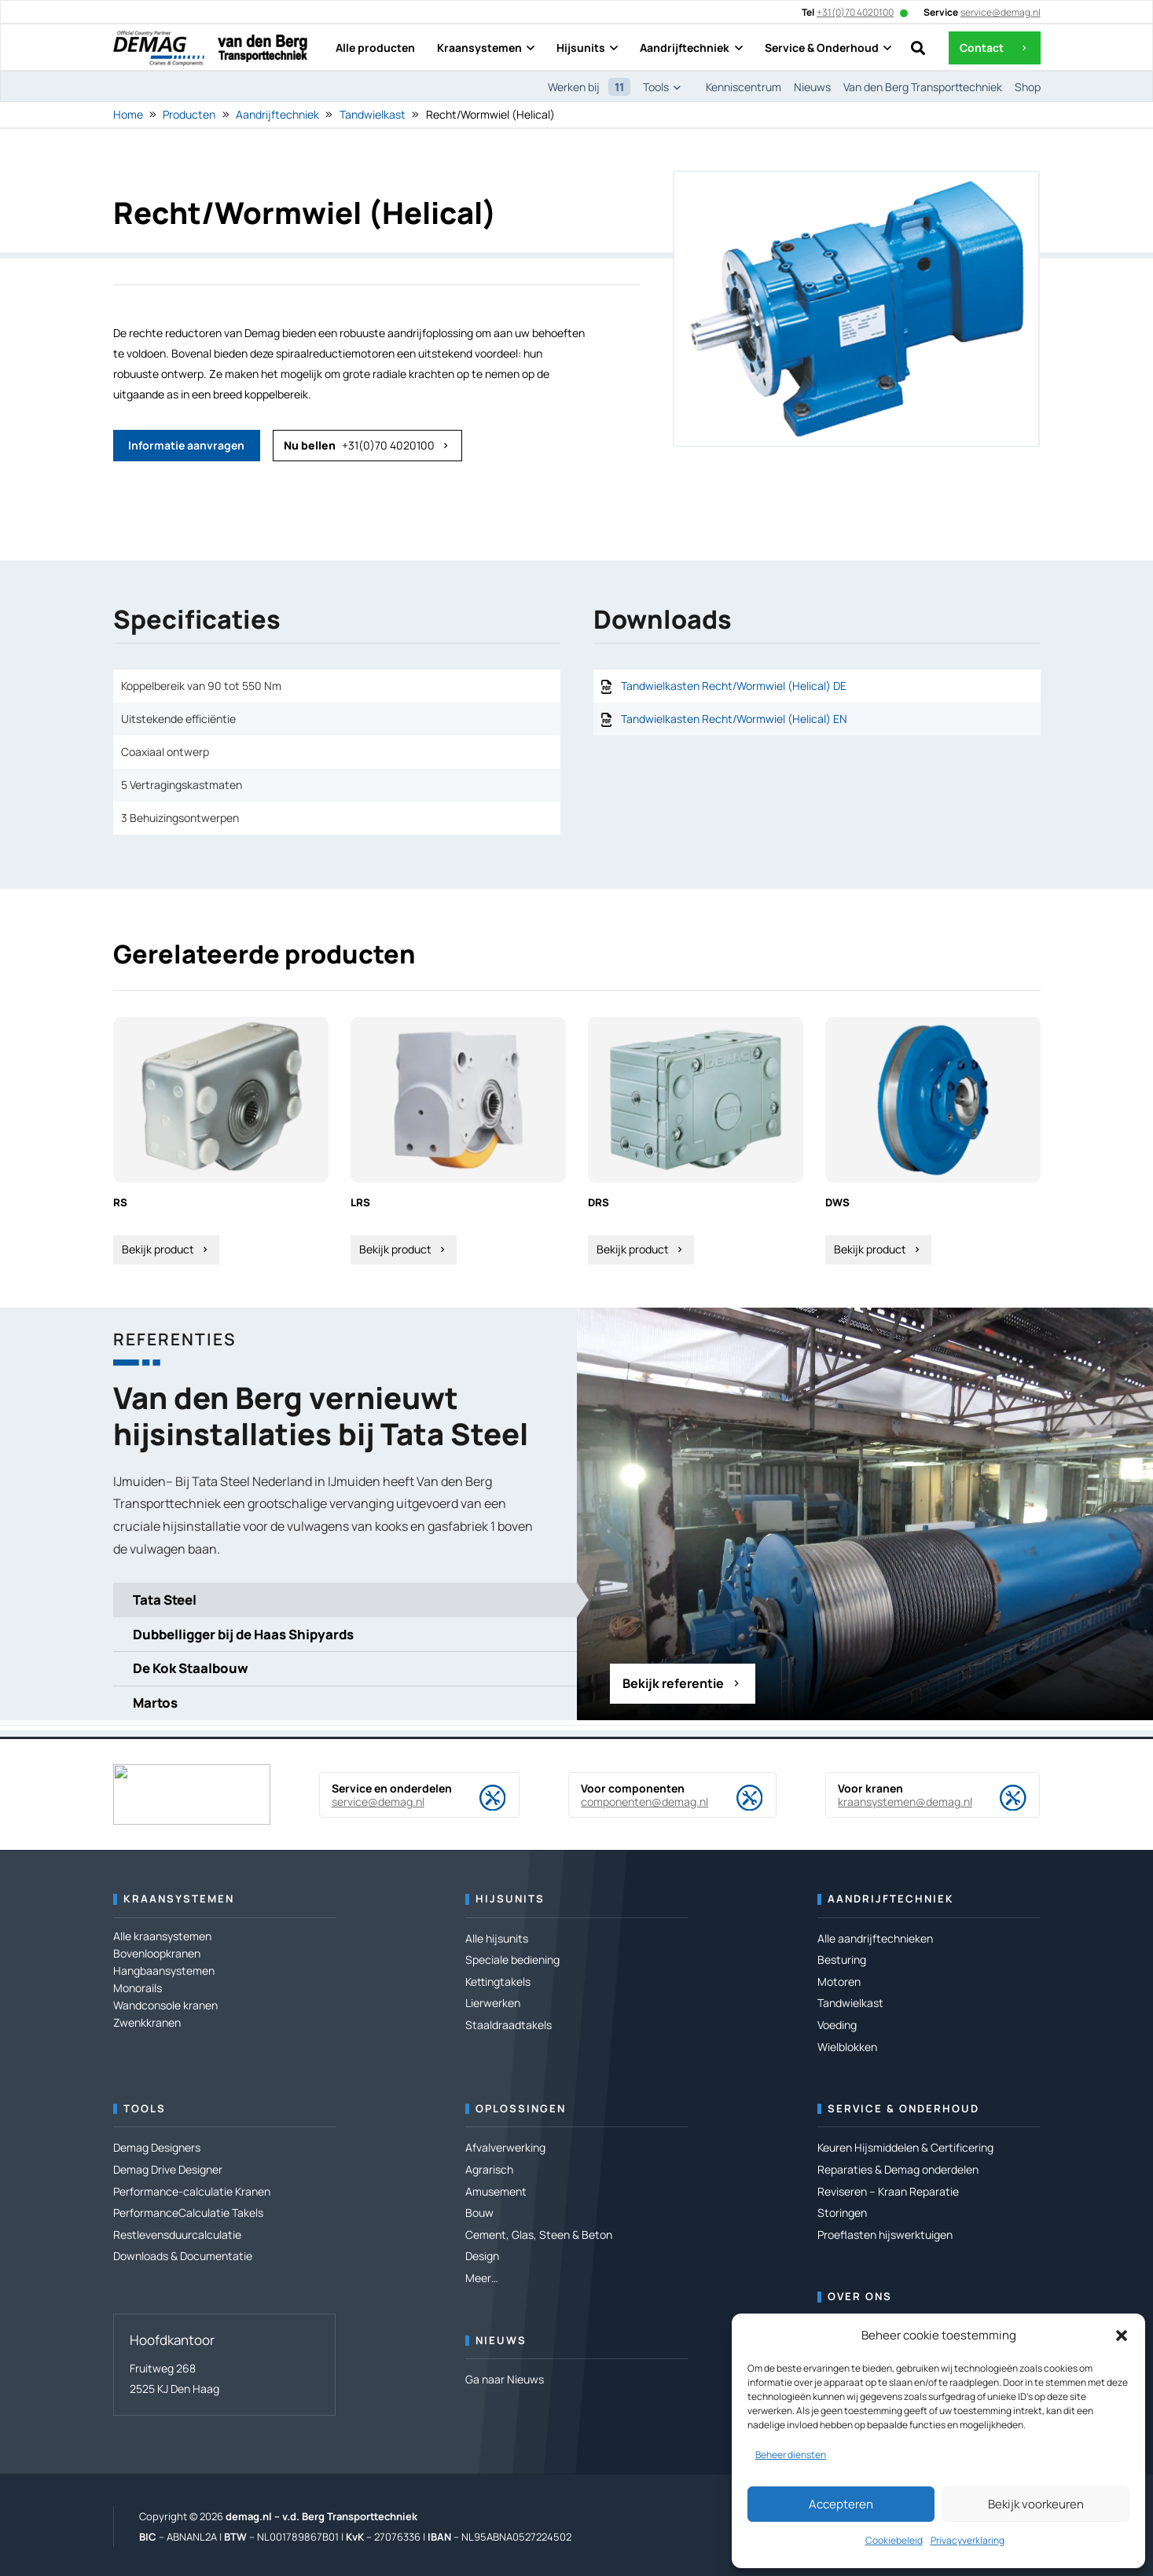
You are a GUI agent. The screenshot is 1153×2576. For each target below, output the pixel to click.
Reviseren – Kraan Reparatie (888, 2191)
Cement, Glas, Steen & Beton (538, 2234)
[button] (1121, 2335)
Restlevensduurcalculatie (177, 2234)
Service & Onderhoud (903, 2108)
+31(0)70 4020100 (855, 12)
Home (128, 114)
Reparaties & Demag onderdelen (898, 2169)
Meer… (481, 2277)
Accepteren (841, 2504)
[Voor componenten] (736, 1798)
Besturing (841, 1959)
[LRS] (458, 1140)
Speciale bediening (512, 1959)
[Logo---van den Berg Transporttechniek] (262, 48)
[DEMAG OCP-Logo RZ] (158, 48)
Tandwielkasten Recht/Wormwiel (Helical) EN (734, 718)
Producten (189, 114)
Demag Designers (156, 2147)
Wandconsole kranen (165, 2005)
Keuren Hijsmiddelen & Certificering (905, 2147)
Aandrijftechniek (277, 114)
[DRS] (695, 1140)
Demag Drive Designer (167, 2169)
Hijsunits (510, 1899)
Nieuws (501, 2340)
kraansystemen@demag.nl (905, 1801)
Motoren (839, 1981)
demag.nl (249, 2516)
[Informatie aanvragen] (186, 445)
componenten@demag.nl (644, 1801)
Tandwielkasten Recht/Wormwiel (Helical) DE (733, 685)
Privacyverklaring (967, 2540)
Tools (144, 2108)
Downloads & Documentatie (182, 2255)
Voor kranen (870, 1788)
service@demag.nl (378, 1801)
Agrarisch (489, 2169)
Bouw (479, 2212)
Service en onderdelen (392, 1788)
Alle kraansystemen (162, 1935)
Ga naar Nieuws (504, 2379)
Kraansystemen (178, 1899)
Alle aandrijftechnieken (875, 1938)
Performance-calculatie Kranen (191, 2191)
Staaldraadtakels (508, 2024)
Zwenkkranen (147, 2022)
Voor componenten (633, 1788)
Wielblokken (847, 2046)
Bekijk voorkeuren (1036, 2504)
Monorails (137, 1987)
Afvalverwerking (505, 2147)
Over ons (860, 2296)
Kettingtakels (498, 1981)
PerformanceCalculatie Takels (188, 2212)
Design (482, 2255)
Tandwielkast (373, 114)
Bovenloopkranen (156, 1953)
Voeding (837, 2024)
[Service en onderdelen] (480, 1798)
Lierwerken (492, 2002)
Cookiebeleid (894, 2540)
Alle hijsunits (496, 1938)
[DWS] (933, 1140)
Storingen (842, 2212)
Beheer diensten (790, 2454)
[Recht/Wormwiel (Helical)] (856, 181)
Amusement (496, 2191)
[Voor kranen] (1000, 1798)
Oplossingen (521, 2108)
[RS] (221, 1140)
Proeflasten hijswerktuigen (885, 2234)
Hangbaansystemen (164, 1970)
